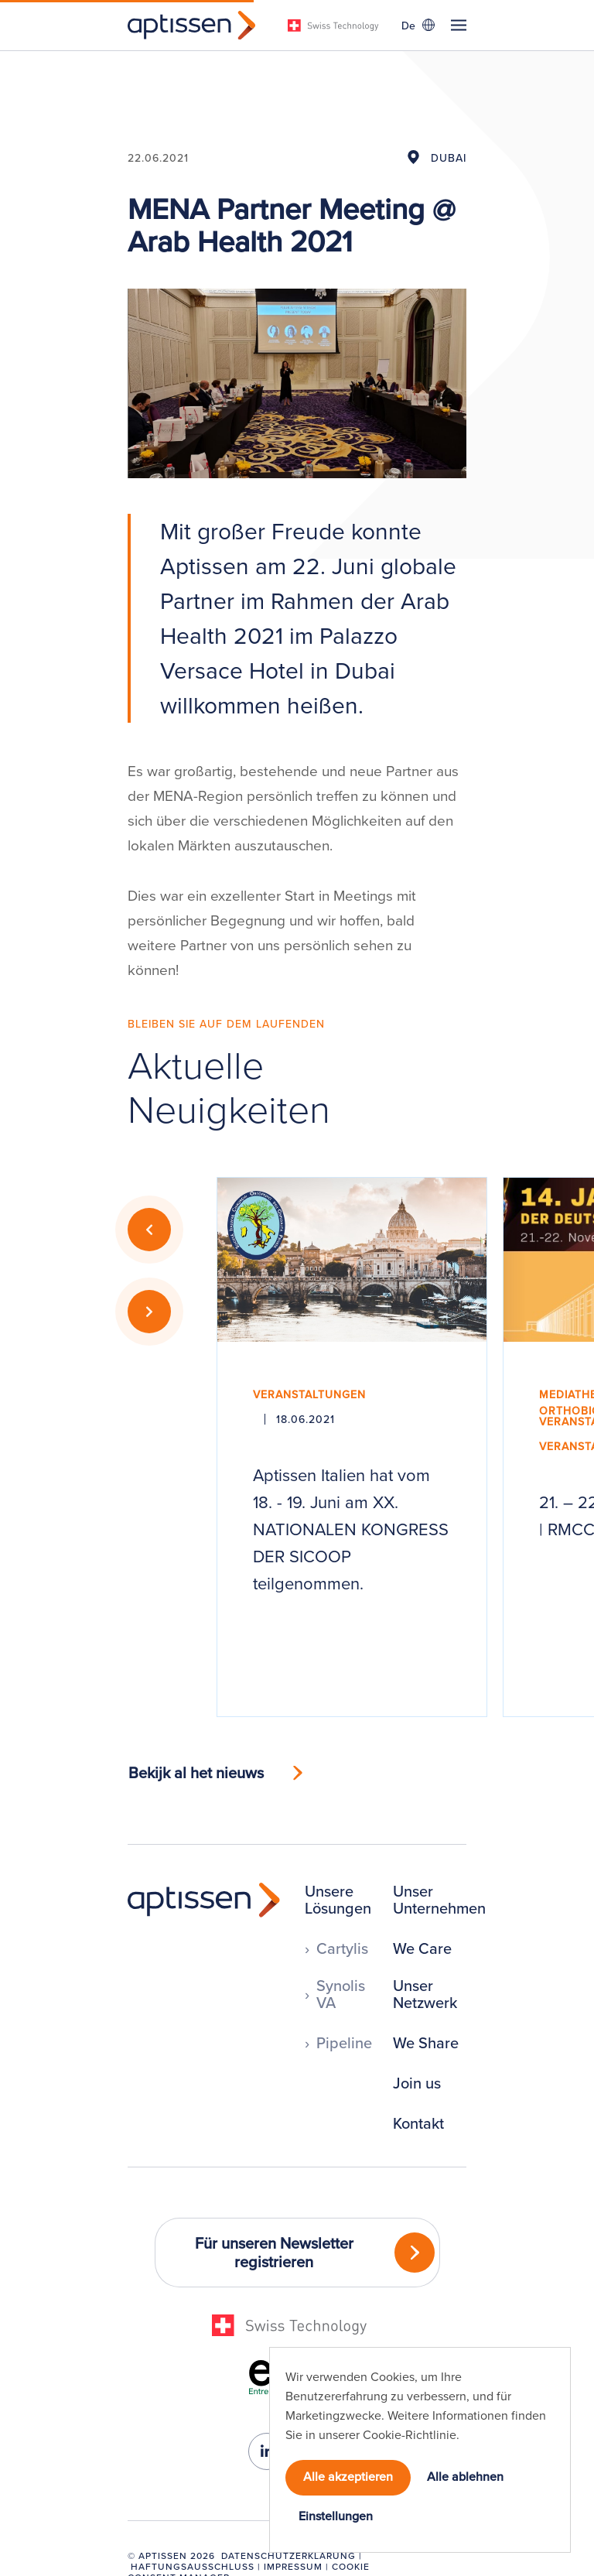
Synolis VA (340, 1994)
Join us (417, 2083)
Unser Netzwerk (425, 1994)
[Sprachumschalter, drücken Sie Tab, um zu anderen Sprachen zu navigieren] (418, 25)
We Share (426, 2042)
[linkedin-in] (266, 2451)
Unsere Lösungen (338, 1900)
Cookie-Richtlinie (409, 2434)
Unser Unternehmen (439, 1900)
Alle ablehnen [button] (465, 2476)
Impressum (293, 2566)
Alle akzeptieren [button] (348, 2476)
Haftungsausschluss (192, 2566)
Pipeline (344, 2042)
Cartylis (342, 1948)
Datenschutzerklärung (288, 2555)
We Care (422, 1948)
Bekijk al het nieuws (196, 1772)
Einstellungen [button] (336, 2515)
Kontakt (418, 2123)
